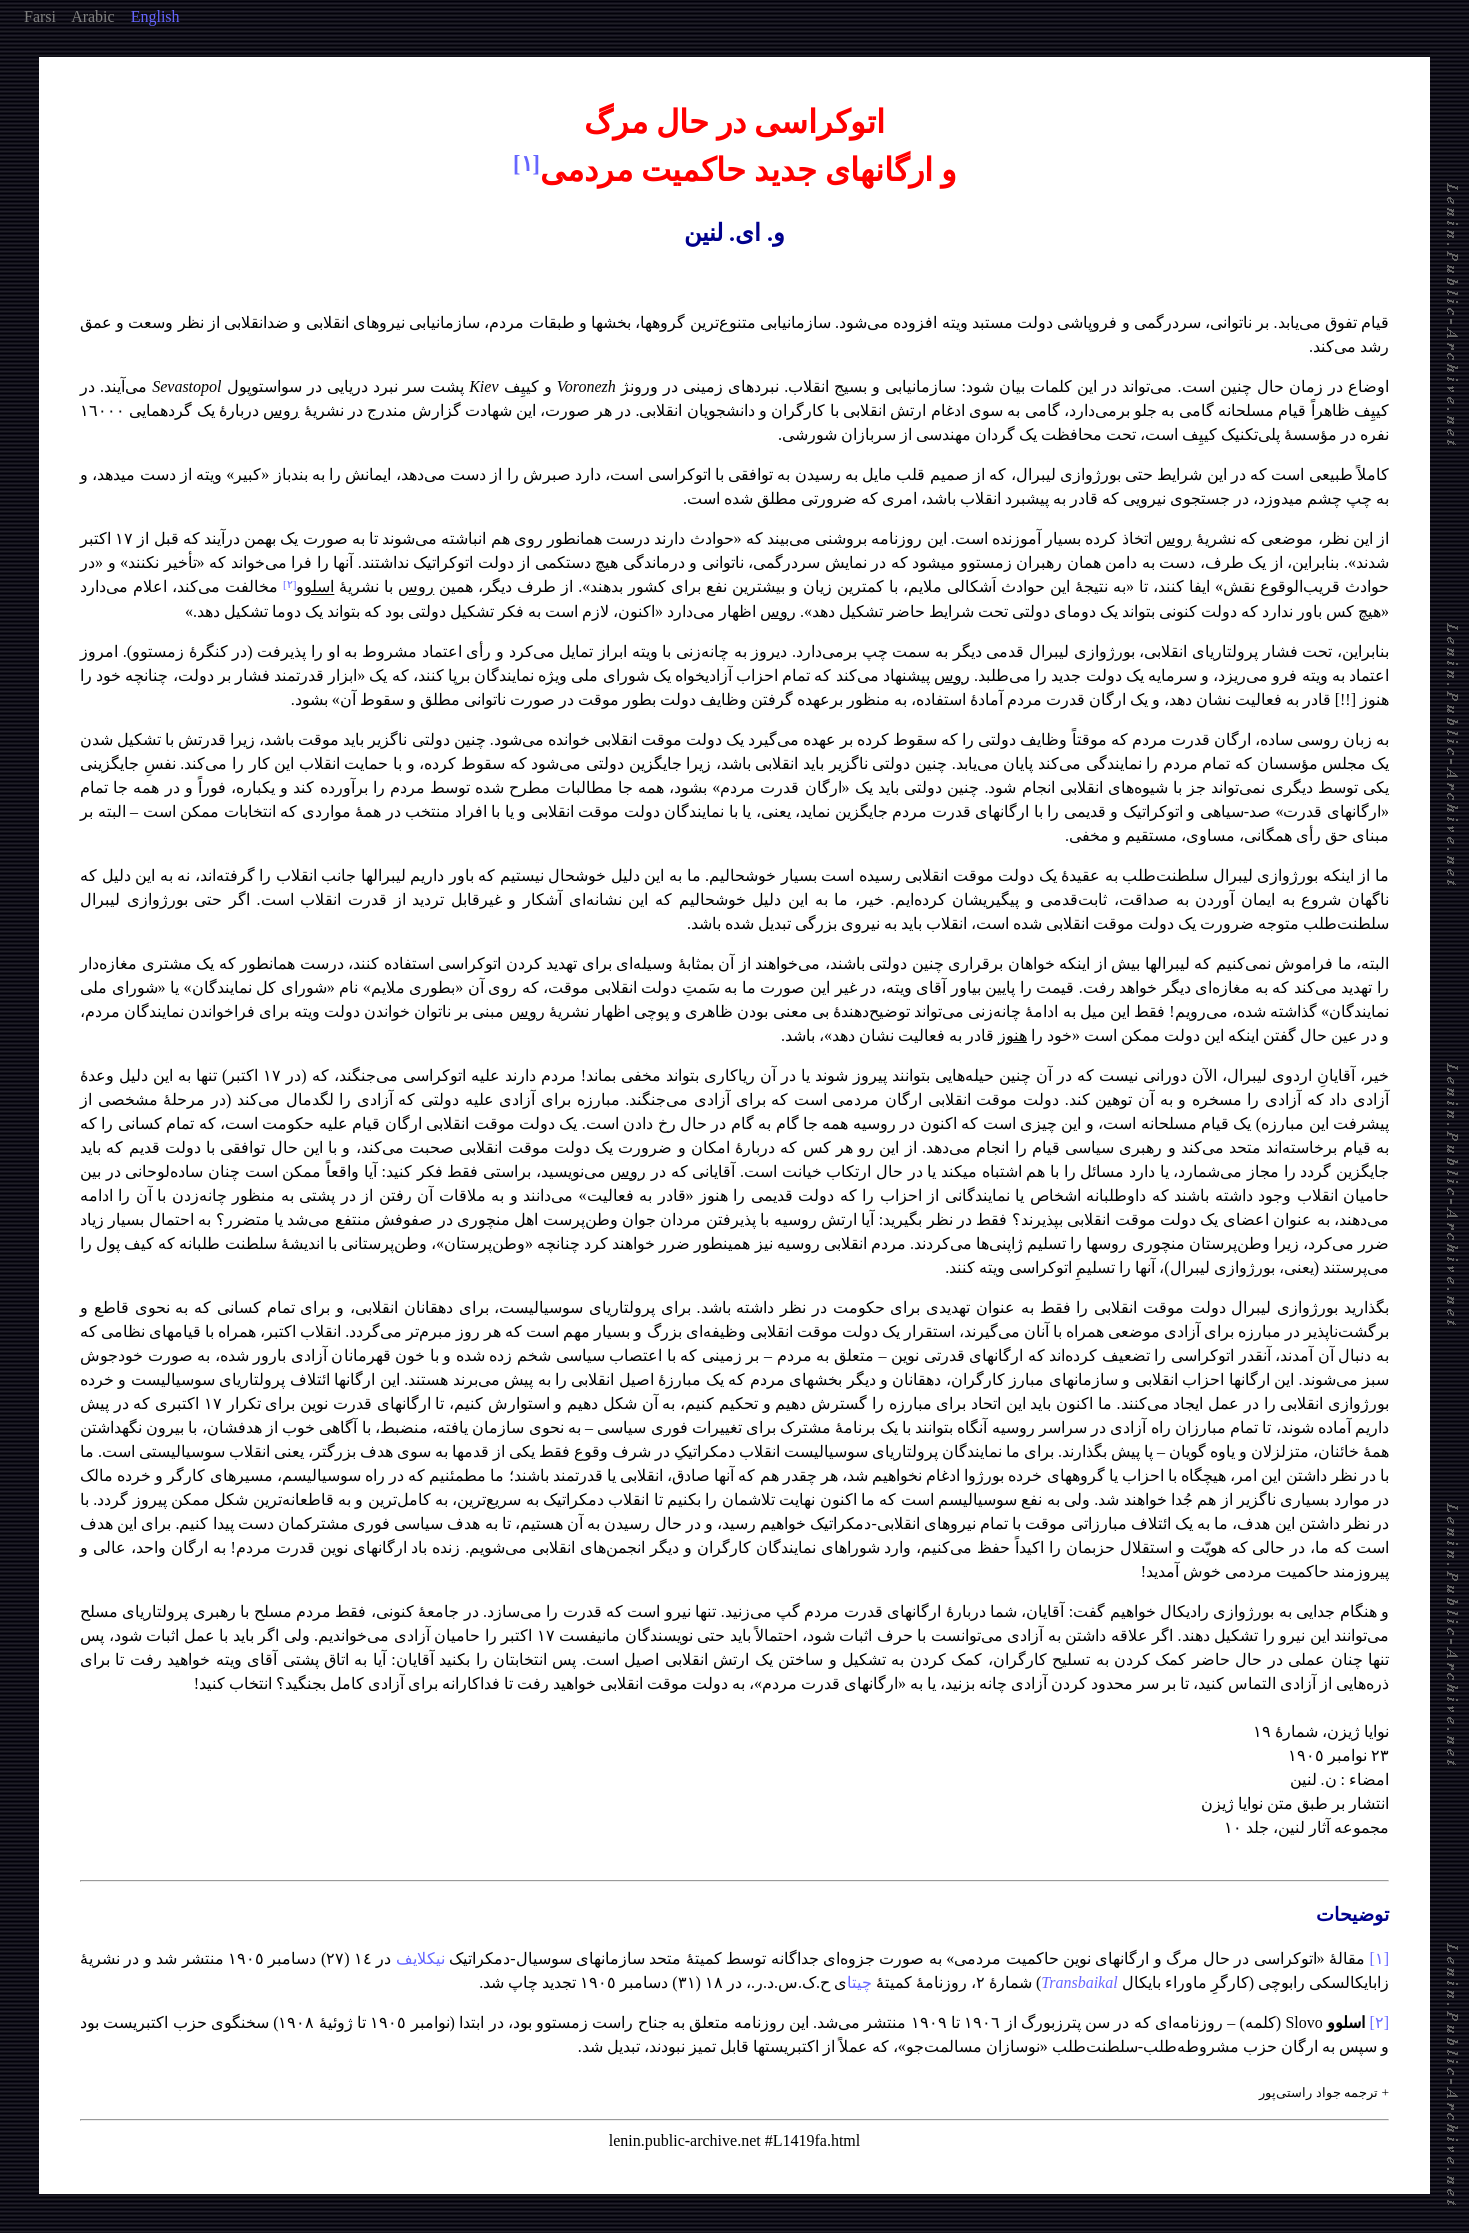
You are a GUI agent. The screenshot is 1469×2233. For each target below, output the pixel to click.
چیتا (859, 1982)
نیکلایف (420, 1958)
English (155, 16)
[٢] (1379, 2022)
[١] (1379, 1958)
